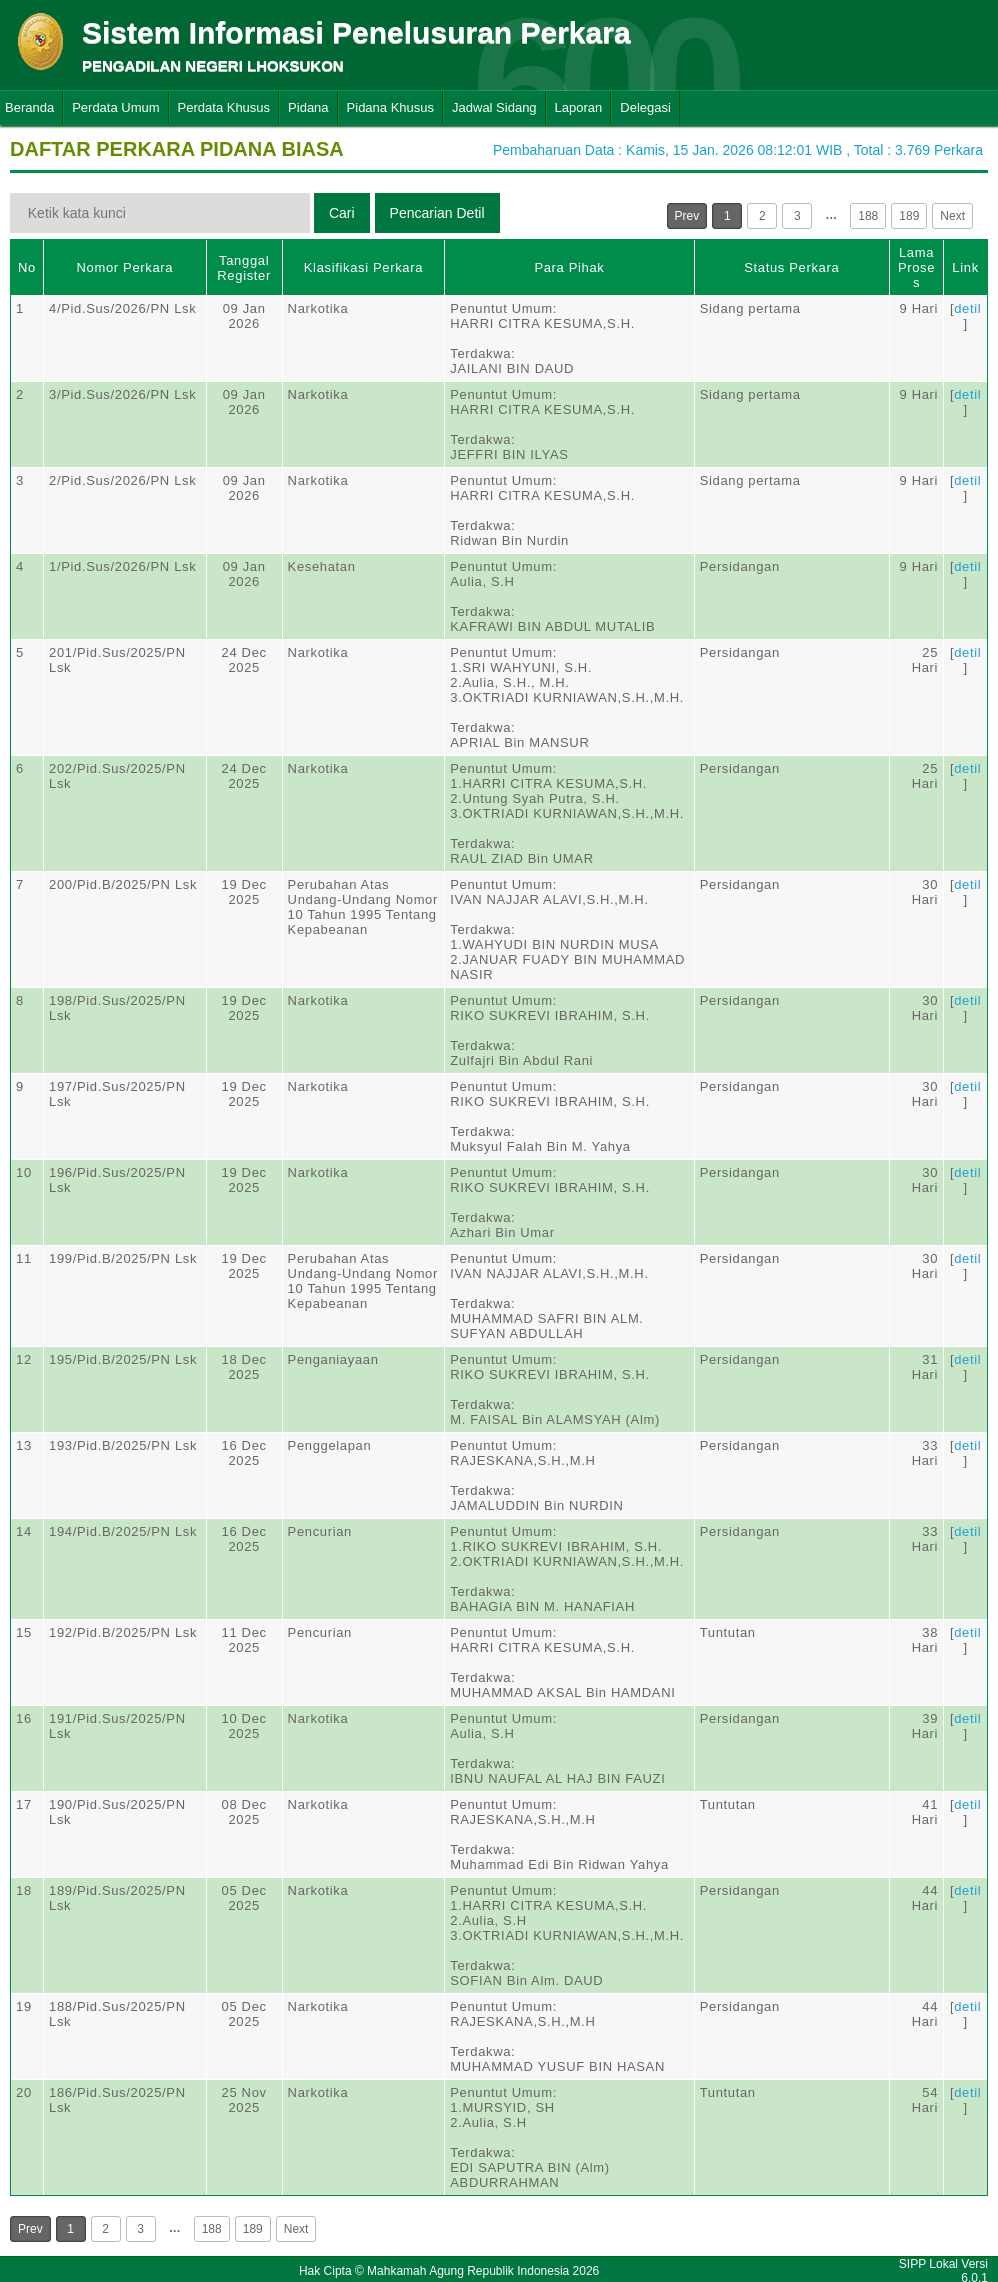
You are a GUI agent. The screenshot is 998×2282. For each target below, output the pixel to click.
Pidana (308, 107)
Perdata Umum (115, 107)
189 (909, 216)
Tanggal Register (244, 268)
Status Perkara (791, 267)
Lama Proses (916, 267)
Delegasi (645, 107)
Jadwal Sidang (494, 107)
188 (868, 216)
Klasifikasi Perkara (363, 267)
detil (967, 308)
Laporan (579, 107)
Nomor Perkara (125, 267)
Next (952, 216)
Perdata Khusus (224, 107)
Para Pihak (569, 267)
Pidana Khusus (390, 107)
